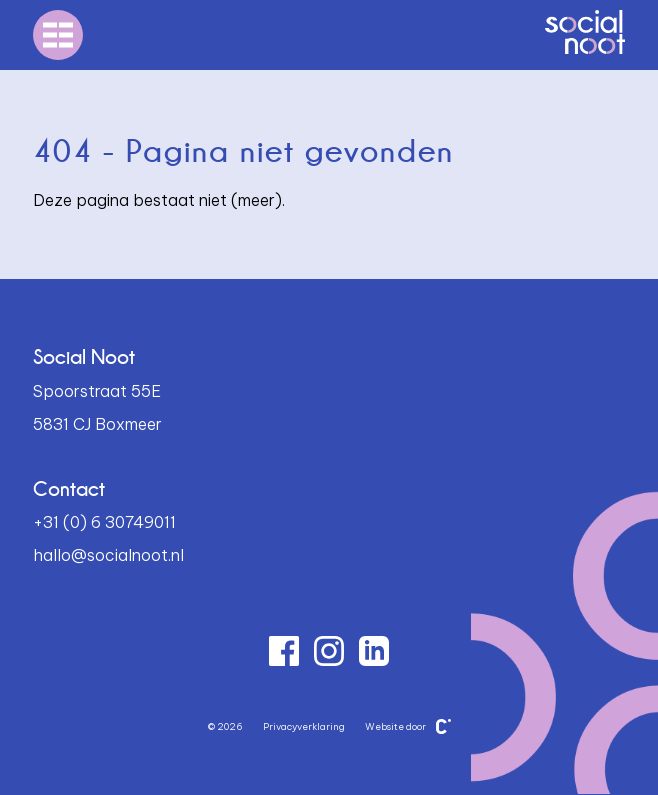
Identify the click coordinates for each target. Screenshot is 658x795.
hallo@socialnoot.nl (108, 555)
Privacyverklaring (304, 726)
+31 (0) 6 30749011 (104, 522)
